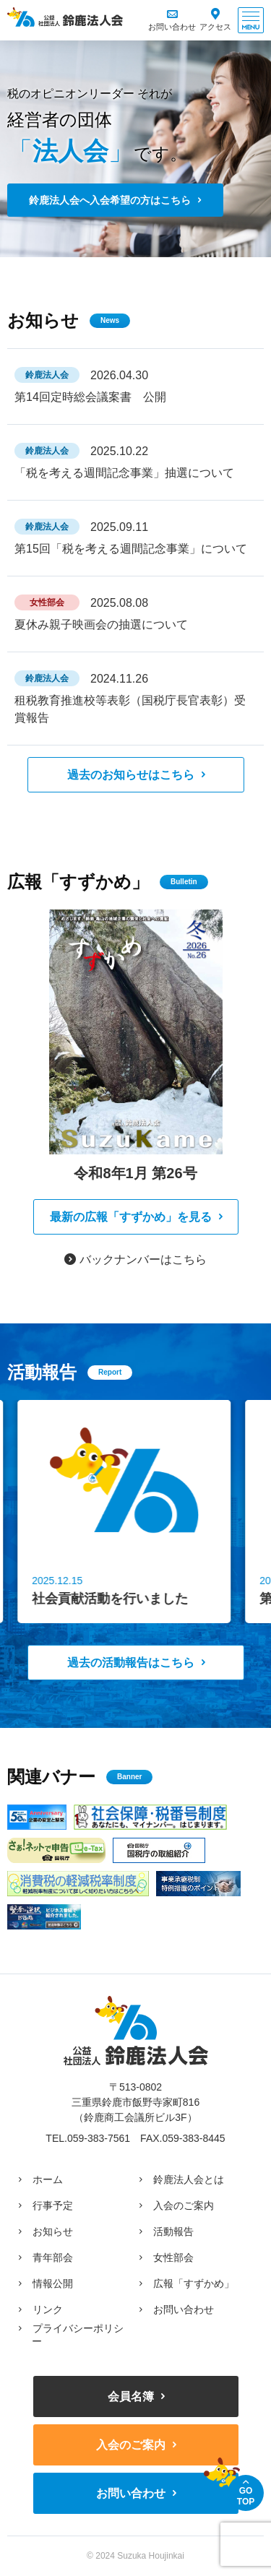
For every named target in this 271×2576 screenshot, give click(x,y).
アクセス (215, 26)
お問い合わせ (172, 26)
